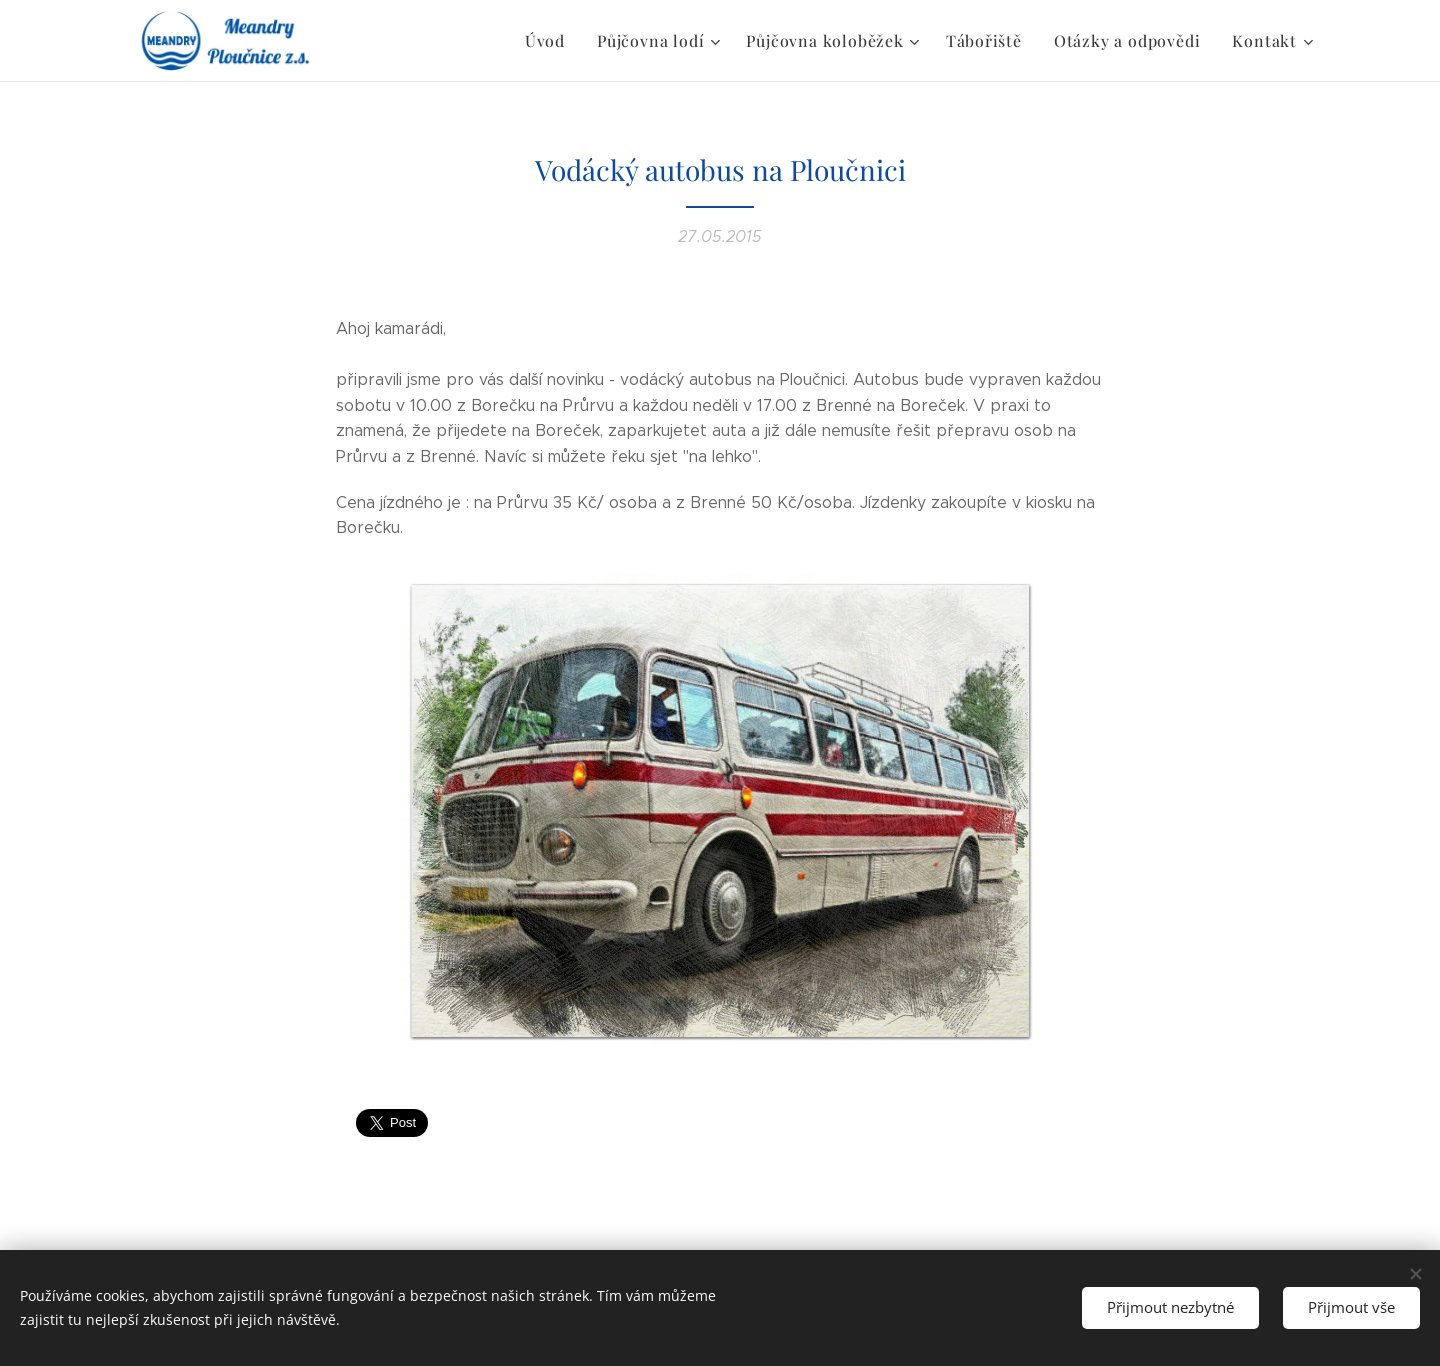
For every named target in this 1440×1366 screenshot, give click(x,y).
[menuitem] (585, 41)
